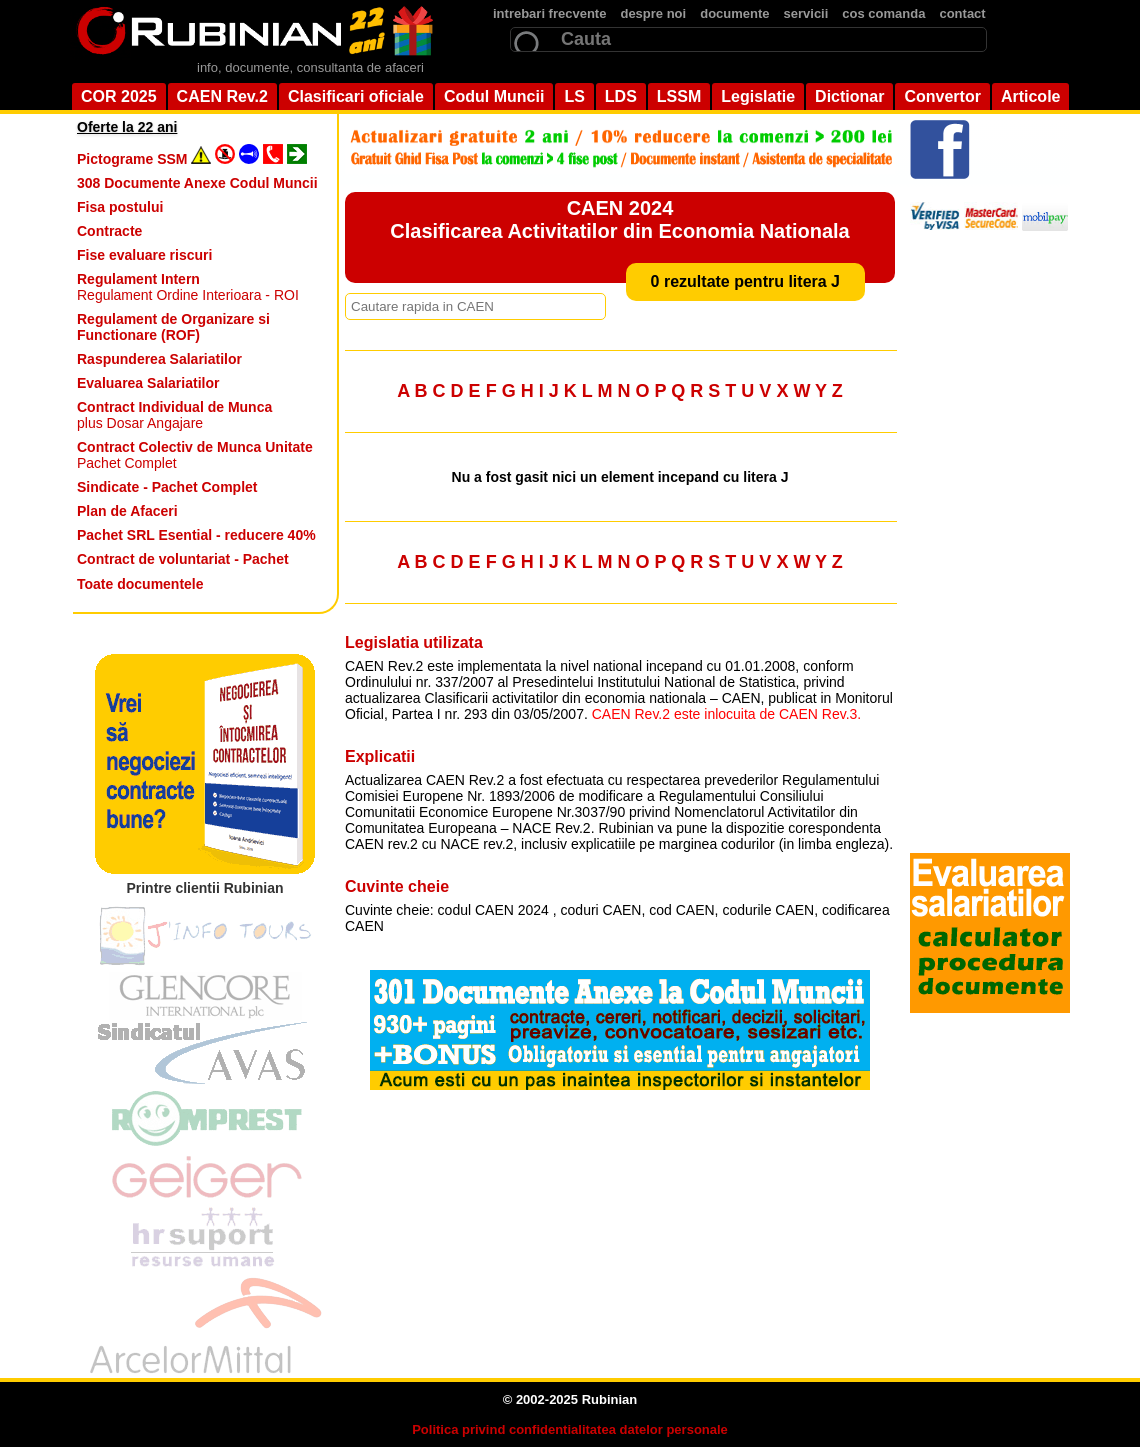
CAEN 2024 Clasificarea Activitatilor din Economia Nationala (619, 219)
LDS (621, 96)
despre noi (653, 13)
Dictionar (849, 96)
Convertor (942, 96)
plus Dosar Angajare (174, 415)
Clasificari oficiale (356, 96)
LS (574, 96)
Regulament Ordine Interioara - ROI (188, 287)
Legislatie (758, 96)
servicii (806, 13)
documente (734, 13)
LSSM (679, 96)
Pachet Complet (195, 455)
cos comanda (883, 13)
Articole (1031, 96)
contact (962, 13)
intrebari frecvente (549, 13)
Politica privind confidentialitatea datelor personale (570, 1429)
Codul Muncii (494, 96)
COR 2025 (119, 96)
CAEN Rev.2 (222, 96)
